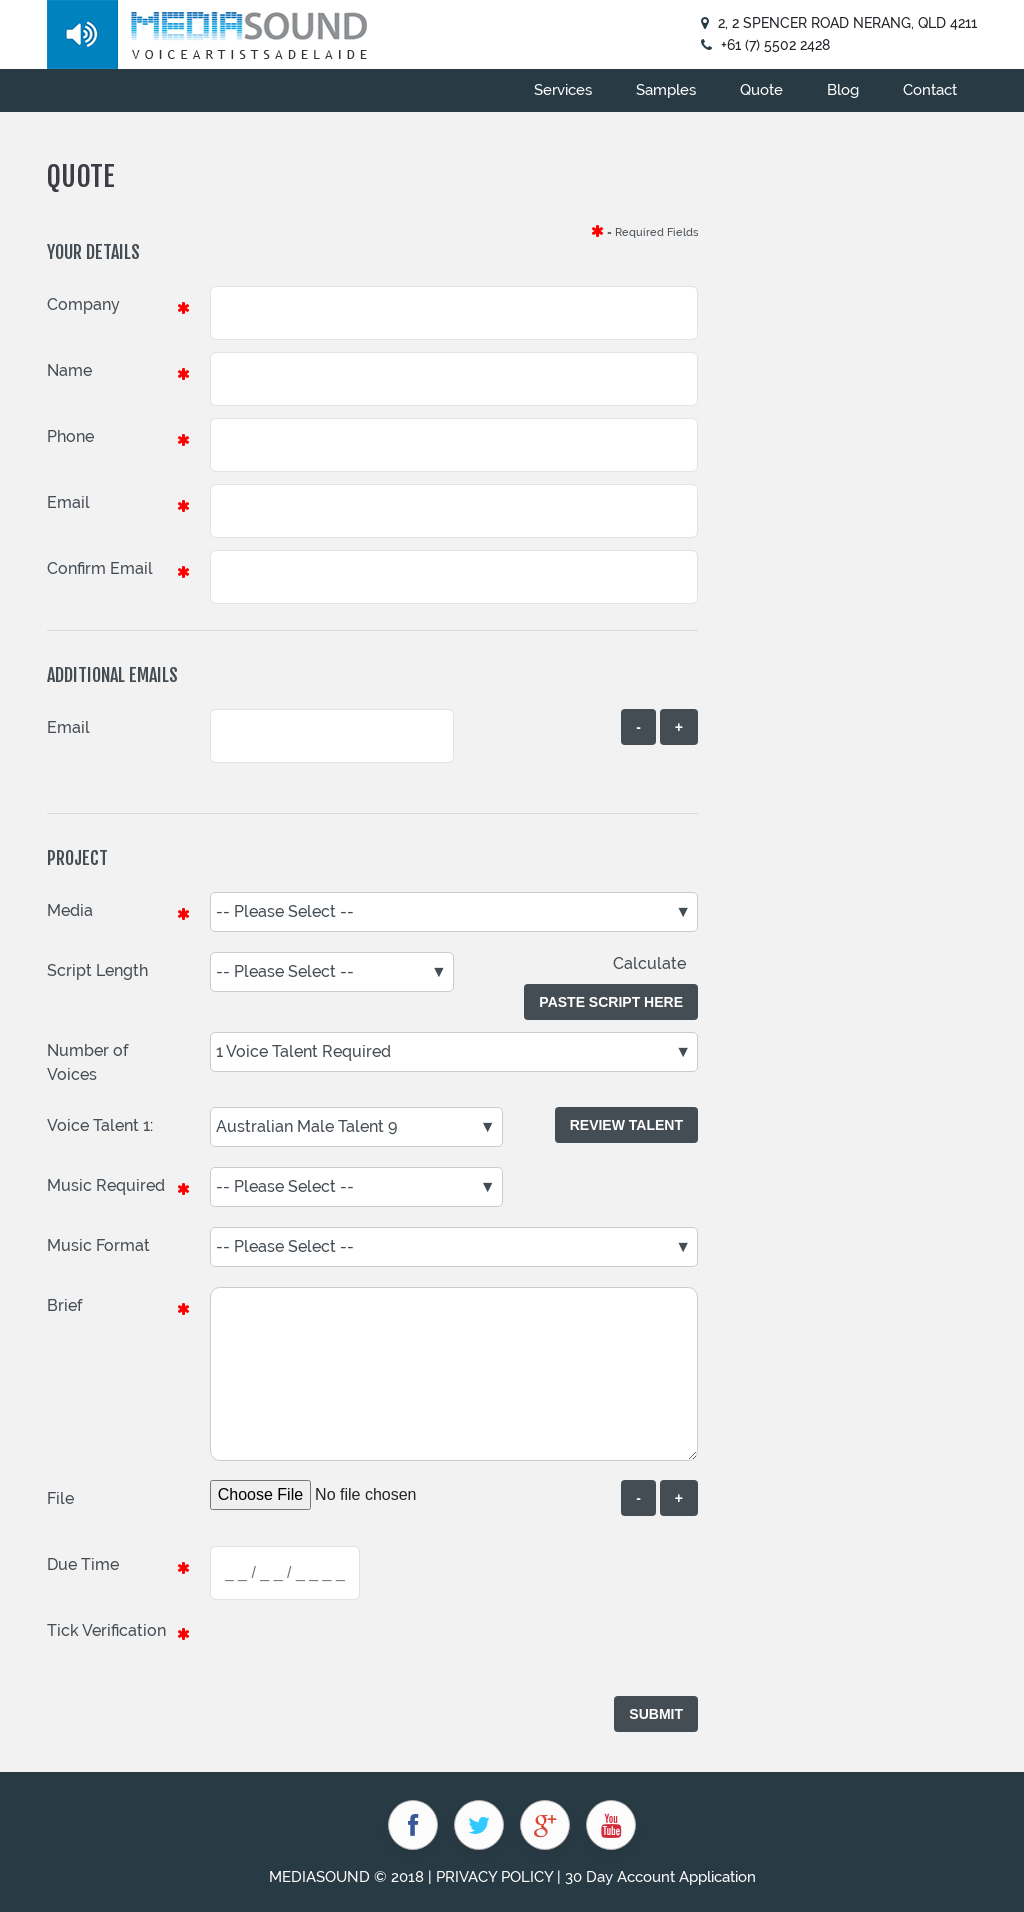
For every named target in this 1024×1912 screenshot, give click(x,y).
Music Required (106, 1185)
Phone (70, 436)
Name (69, 370)
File (60, 1498)
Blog (843, 90)
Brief (64, 1305)
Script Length (97, 970)
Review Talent (626, 1125)
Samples (666, 90)
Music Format (98, 1245)
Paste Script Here (611, 1002)
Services (563, 90)
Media (70, 910)
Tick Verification (106, 1630)
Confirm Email (100, 568)
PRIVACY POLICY (494, 1877)
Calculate (655, 963)
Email (68, 502)
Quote (761, 90)
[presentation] (362, 1651)
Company (83, 304)
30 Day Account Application (660, 1877)
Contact (930, 90)
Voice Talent (93, 1125)
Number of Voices (87, 1062)
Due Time (83, 1564)
